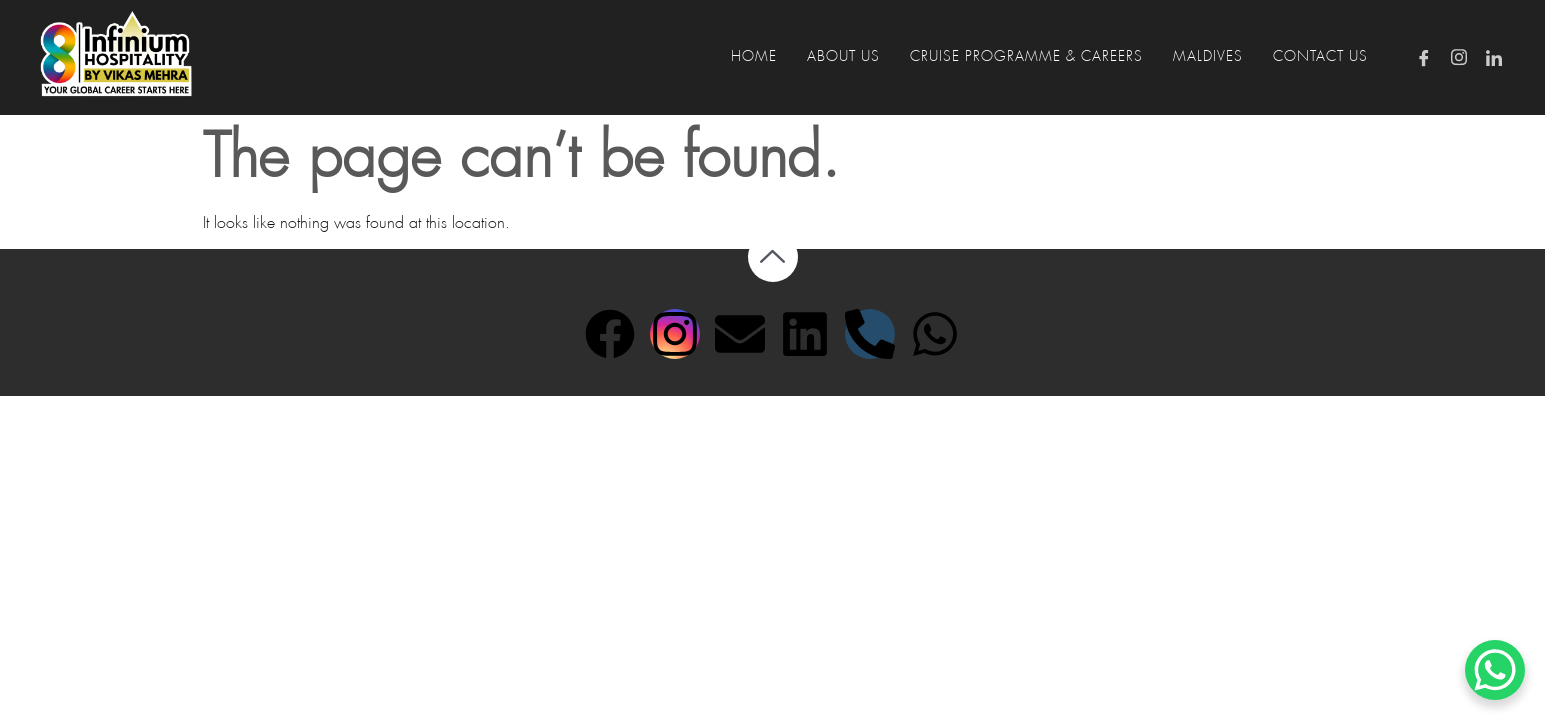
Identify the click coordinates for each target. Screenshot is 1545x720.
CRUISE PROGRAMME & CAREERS (1026, 57)
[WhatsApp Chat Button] (1495, 670)
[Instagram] (1459, 57)
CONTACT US (1320, 57)
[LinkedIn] (1494, 57)
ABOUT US (843, 57)
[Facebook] (1424, 57)
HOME (754, 57)
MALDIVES (1208, 57)
